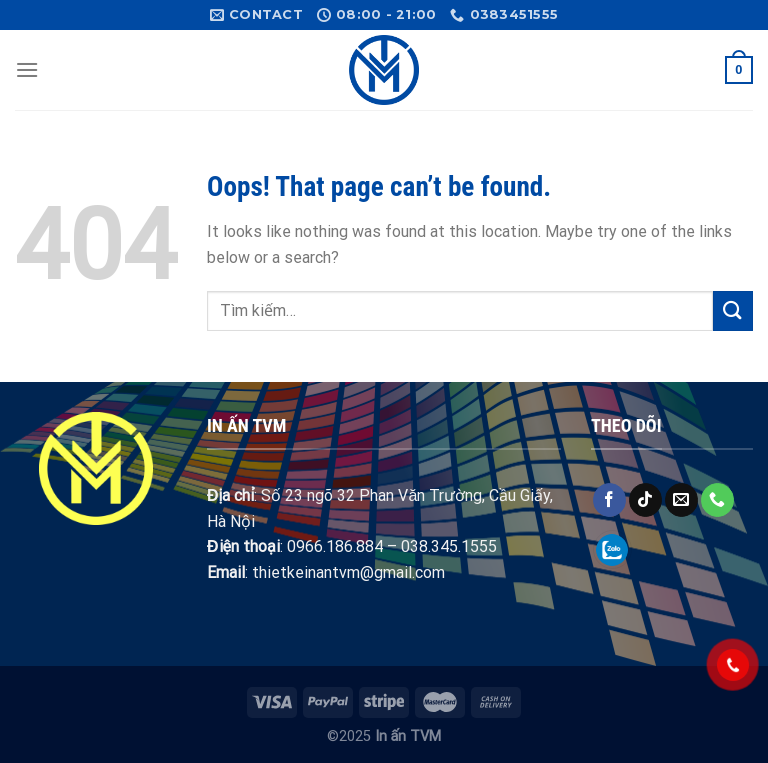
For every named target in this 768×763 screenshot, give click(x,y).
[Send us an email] (681, 500)
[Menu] (27, 69)
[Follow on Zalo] (612, 549)
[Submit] (733, 310)
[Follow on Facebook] (609, 500)
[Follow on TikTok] (645, 500)
